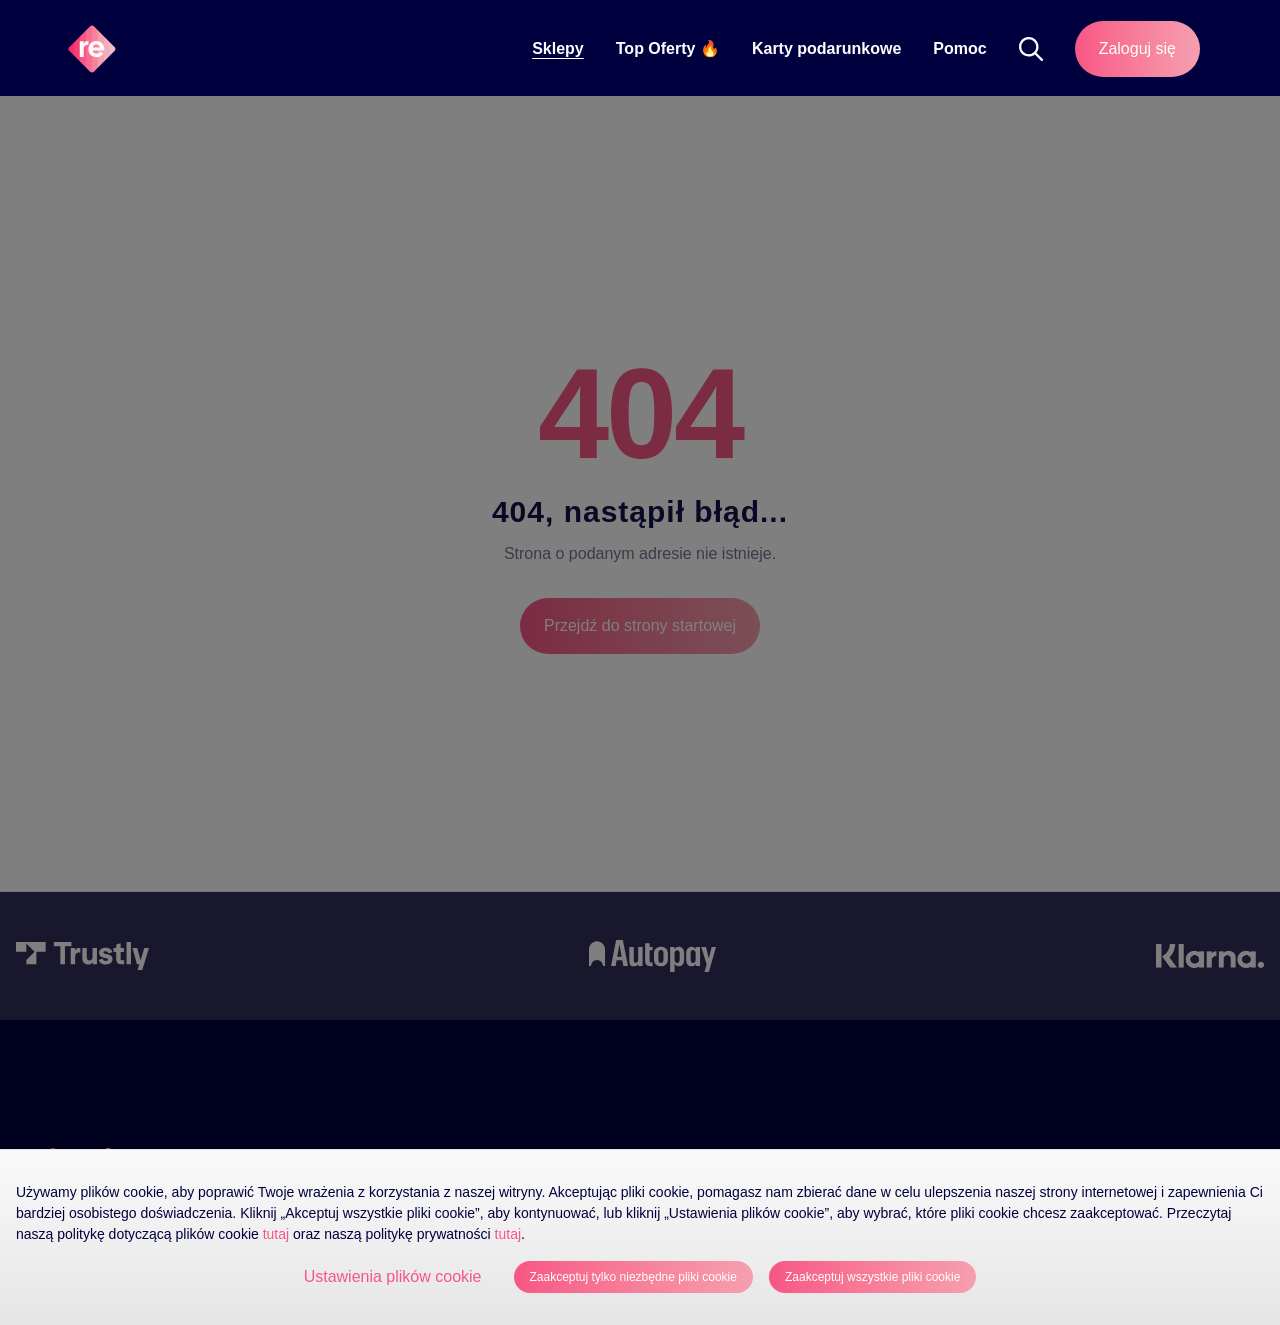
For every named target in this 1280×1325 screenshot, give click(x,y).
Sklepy (558, 48)
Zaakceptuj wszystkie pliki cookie (872, 1277)
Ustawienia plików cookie (393, 1276)
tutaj (276, 1234)
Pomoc (959, 48)
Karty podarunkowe (826, 48)
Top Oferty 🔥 (668, 48)
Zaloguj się (1137, 48)
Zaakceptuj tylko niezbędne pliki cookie (633, 1277)
